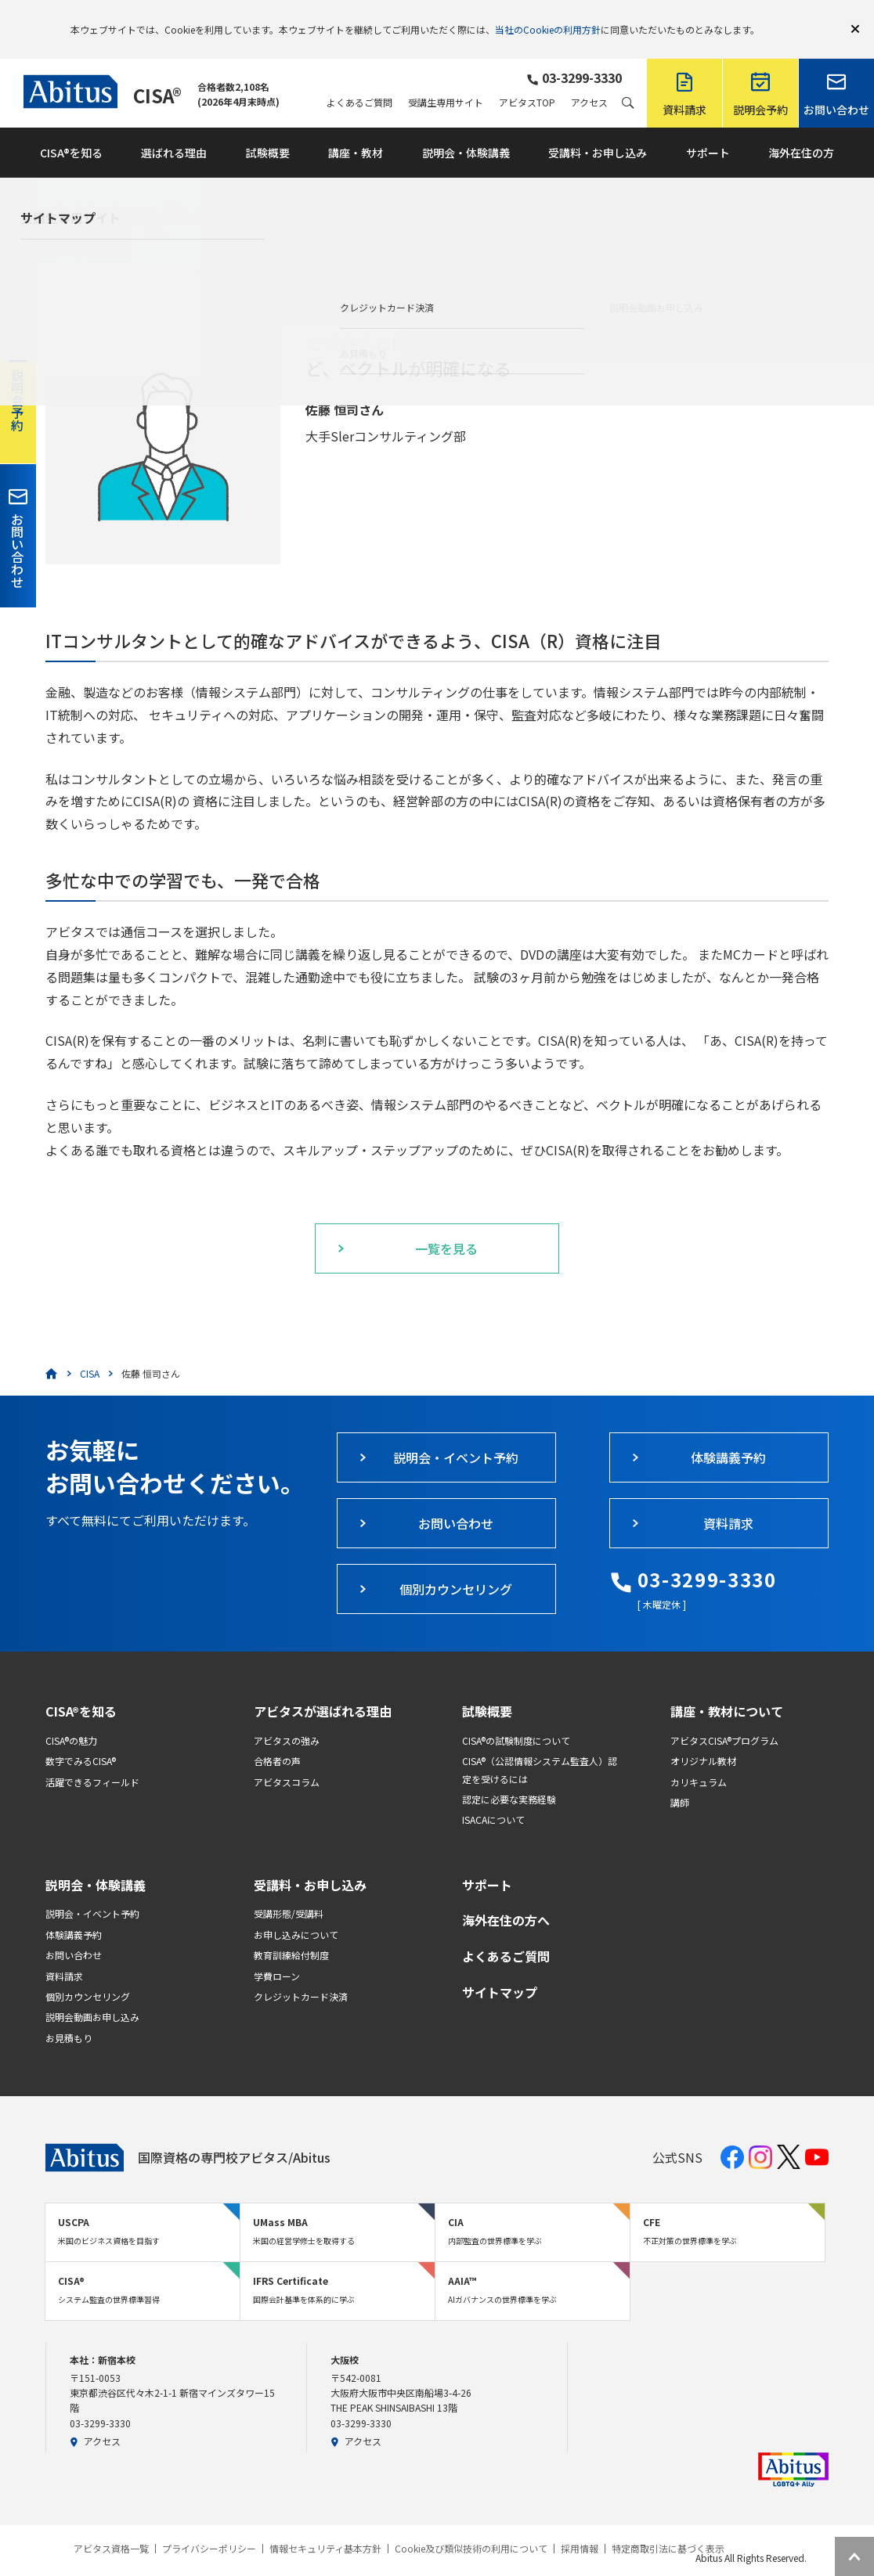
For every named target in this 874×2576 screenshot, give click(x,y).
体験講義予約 (73, 1911)
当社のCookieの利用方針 (548, 17)
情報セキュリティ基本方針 (325, 2526)
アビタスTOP (527, 80)
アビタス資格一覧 (111, 2526)
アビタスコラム (287, 1759)
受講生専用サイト (445, 80)
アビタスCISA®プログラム (724, 1717)
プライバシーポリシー (209, 2526)
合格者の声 (277, 1738)
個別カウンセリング (87, 1973)
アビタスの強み (287, 1717)
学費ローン (277, 1953)
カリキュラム (698, 1759)
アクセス (589, 80)
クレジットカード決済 (301, 1973)
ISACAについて (493, 1796)
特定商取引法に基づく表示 (668, 2526)
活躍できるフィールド (92, 1759)
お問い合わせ (73, 1932)
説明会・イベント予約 (92, 1890)
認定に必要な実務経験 (509, 1776)
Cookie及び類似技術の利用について (471, 2526)
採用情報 (579, 2526)
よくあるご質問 (359, 80)
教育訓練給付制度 (291, 1932)
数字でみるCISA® (80, 1738)
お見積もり (68, 2015)
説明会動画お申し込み (92, 1994)
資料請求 (64, 1953)
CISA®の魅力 (71, 1717)
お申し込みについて (296, 1911)
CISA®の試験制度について (516, 1717)
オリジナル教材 (703, 1738)
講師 (679, 1779)
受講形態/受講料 (288, 1890)
